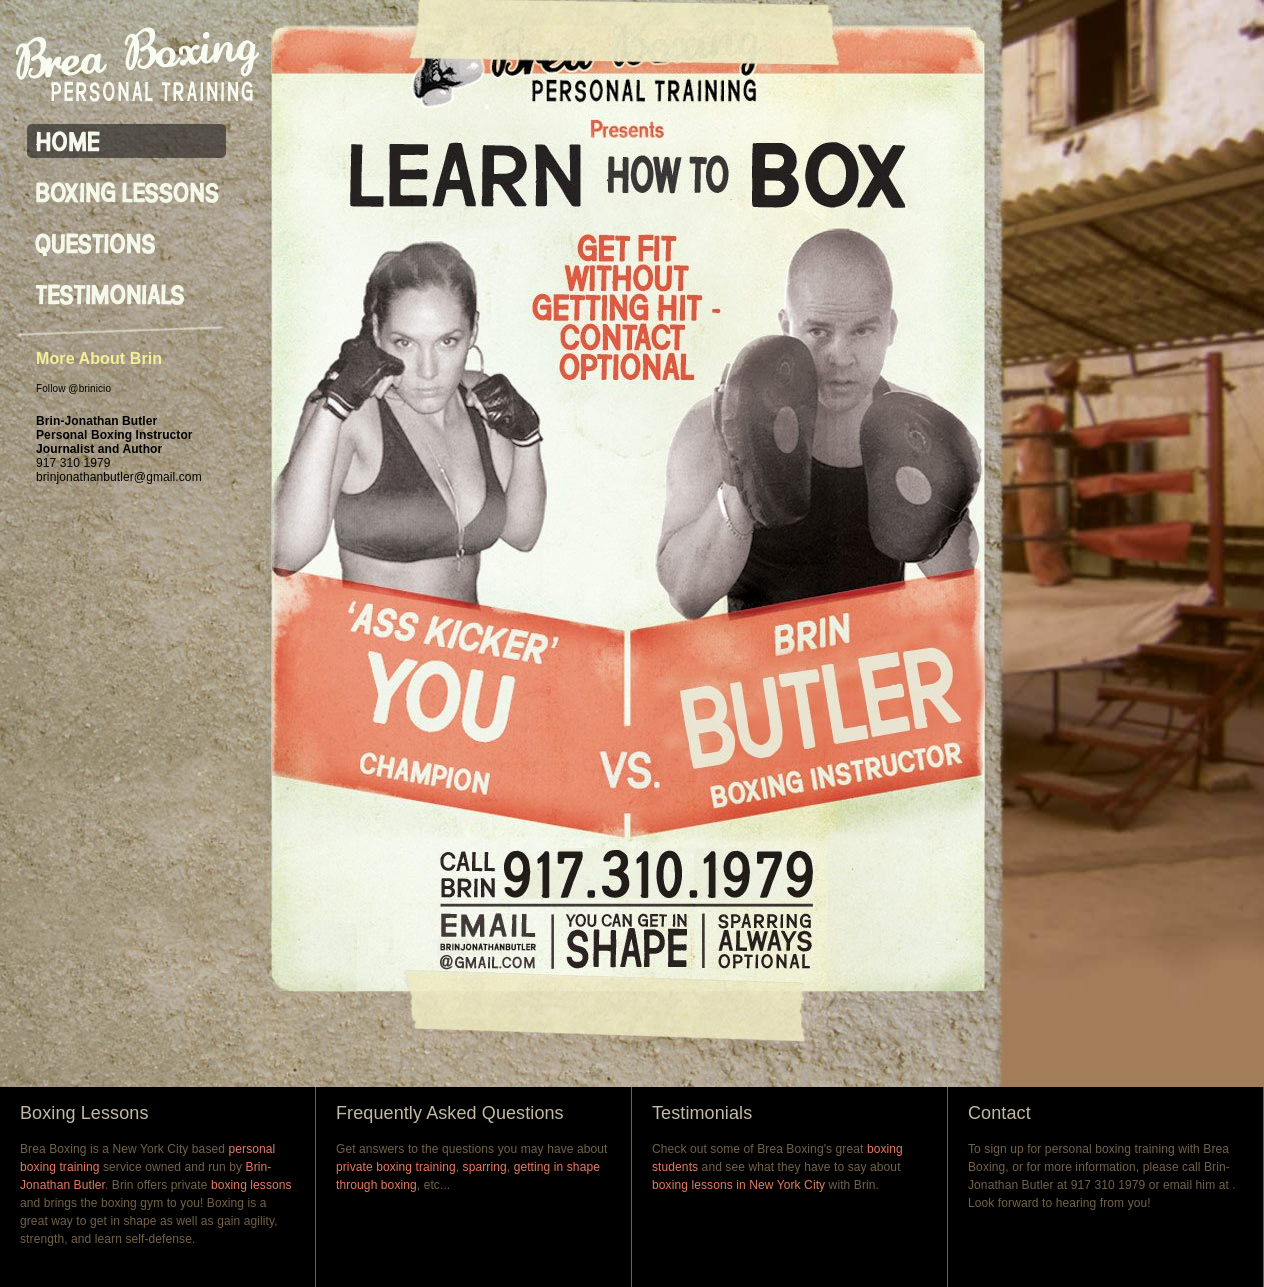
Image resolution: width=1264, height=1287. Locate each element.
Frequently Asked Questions (450, 1113)
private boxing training (396, 1167)
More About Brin (99, 358)
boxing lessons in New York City (738, 1185)
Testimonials (702, 1113)
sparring (485, 1167)
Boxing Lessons (84, 1113)
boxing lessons (251, 1185)
